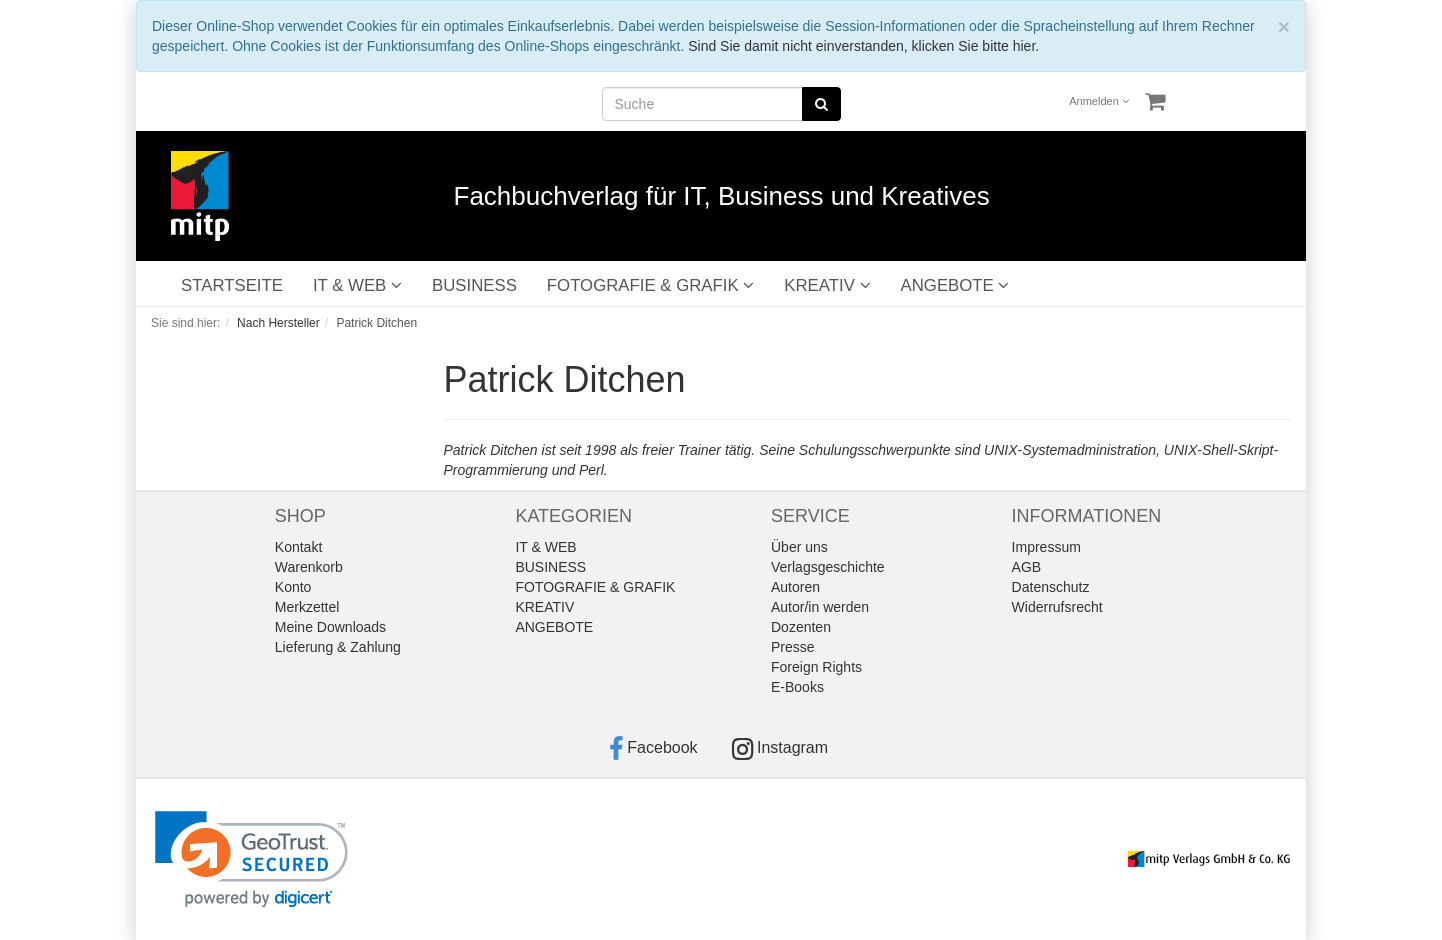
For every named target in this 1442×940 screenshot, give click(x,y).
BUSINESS (474, 285)
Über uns (799, 547)
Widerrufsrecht (1057, 607)
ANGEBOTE (955, 285)
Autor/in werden (820, 607)
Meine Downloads (330, 627)
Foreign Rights (816, 667)
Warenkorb (309, 567)
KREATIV (827, 285)
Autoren (795, 587)
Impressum (1046, 547)
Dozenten (801, 627)
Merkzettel (307, 607)
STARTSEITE (232, 285)
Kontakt (298, 547)
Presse (793, 647)
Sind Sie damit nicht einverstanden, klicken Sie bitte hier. (863, 46)
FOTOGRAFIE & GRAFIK (650, 285)
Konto (293, 587)
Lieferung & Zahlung (338, 647)
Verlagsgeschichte (828, 567)
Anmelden (1099, 101)
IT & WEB (357, 285)
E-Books (797, 687)
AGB (1027, 567)
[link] (251, 859)
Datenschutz (1051, 587)
